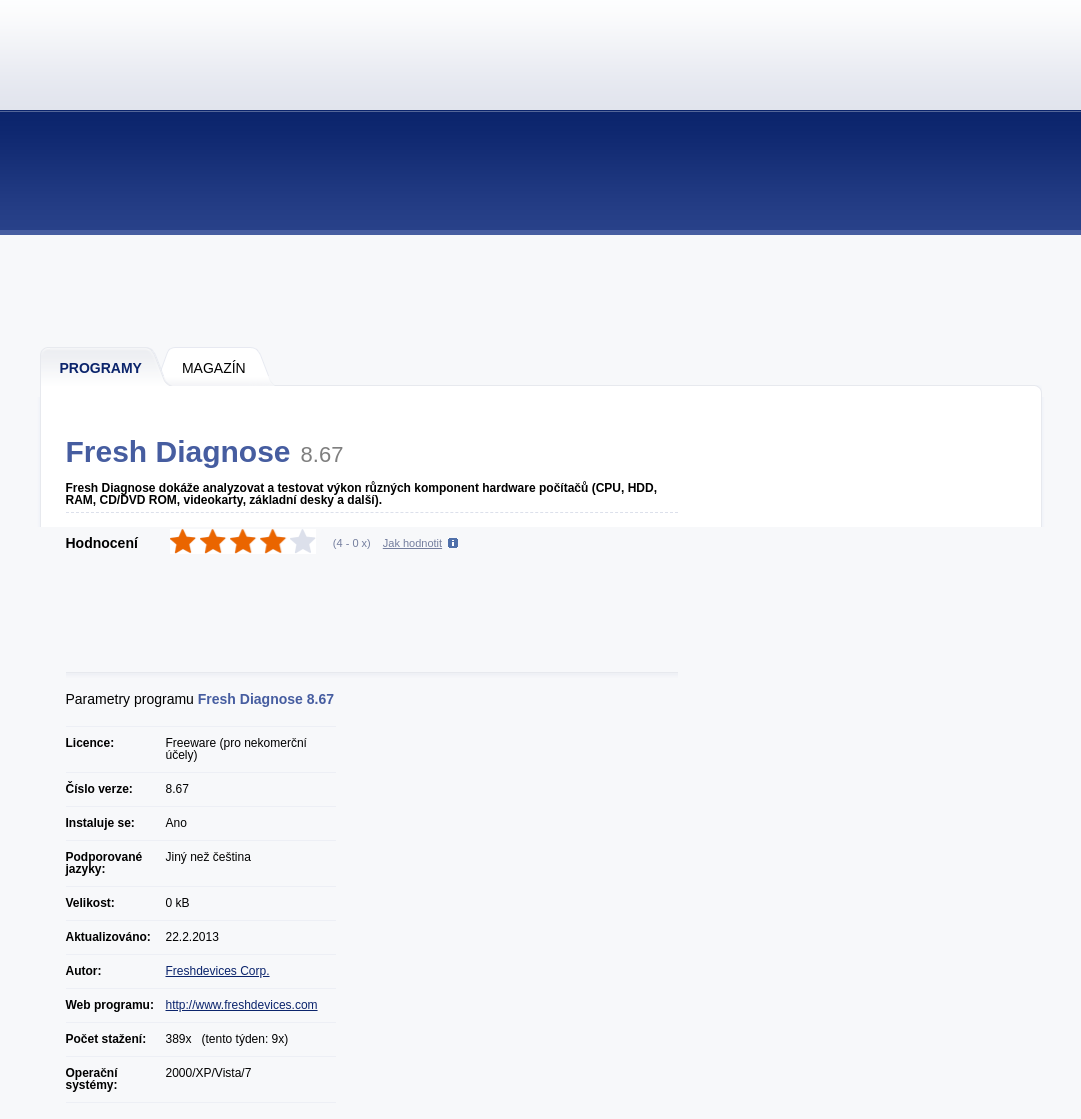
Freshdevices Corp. (218, 971)
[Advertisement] (542, 290)
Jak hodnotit (412, 543)
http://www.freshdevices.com (242, 1005)
